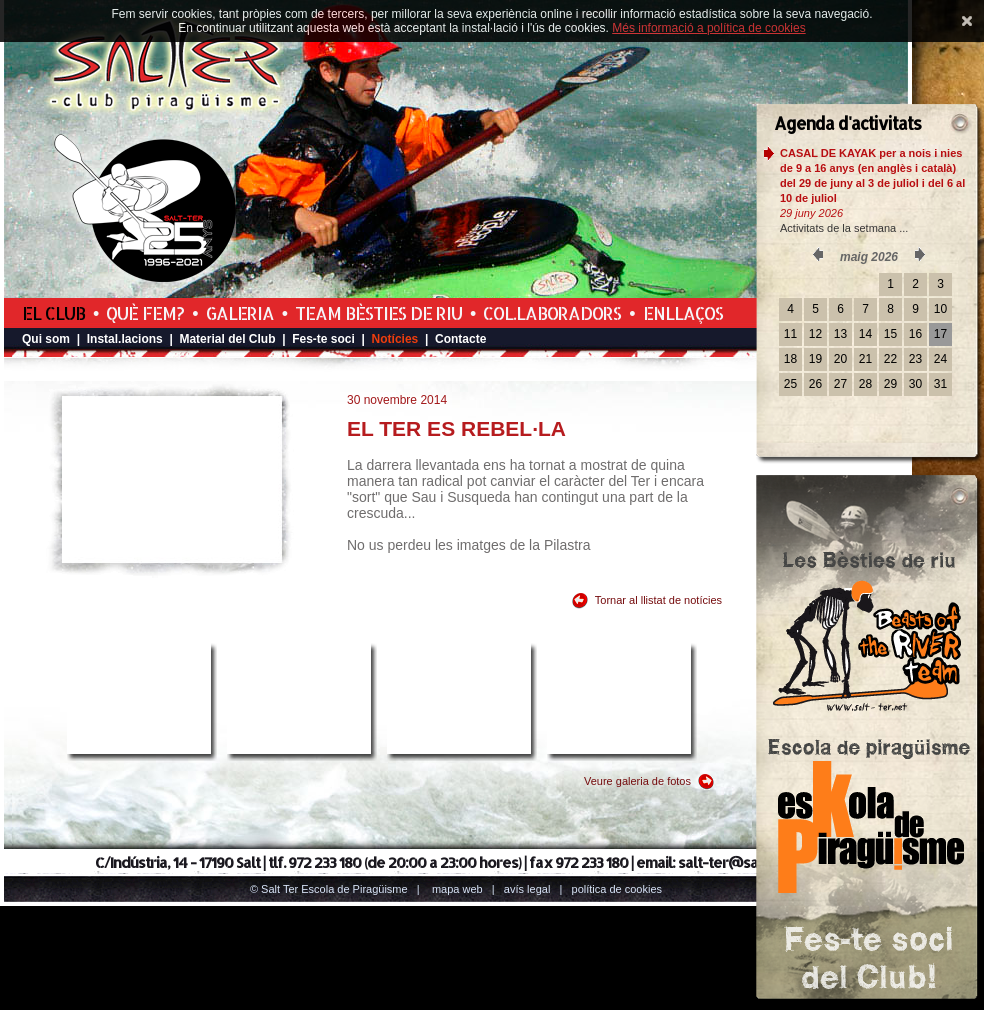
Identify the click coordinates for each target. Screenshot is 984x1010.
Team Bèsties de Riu (378, 313)
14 (865, 334)
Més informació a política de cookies (708, 28)
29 (890, 384)
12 (815, 334)
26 (815, 384)
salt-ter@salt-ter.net (747, 862)
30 (915, 384)
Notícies (395, 339)
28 (865, 384)
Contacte (460, 339)
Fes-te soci (323, 339)
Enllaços (683, 313)
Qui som (46, 339)
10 (940, 309)
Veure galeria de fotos (637, 781)
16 (915, 334)
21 (865, 359)
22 (890, 359)
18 (790, 359)
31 (940, 384)
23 (915, 359)
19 (815, 359)
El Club (53, 313)
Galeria (240, 313)
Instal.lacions (125, 339)
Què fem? (145, 313)
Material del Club (227, 339)
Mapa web (457, 889)
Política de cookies (617, 889)
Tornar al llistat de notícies (658, 600)
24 (940, 359)
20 (840, 359)
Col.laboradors (552, 313)
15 (890, 334)
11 (790, 334)
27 (840, 384)
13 (840, 334)
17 (940, 334)
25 (790, 384)
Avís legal (527, 889)
